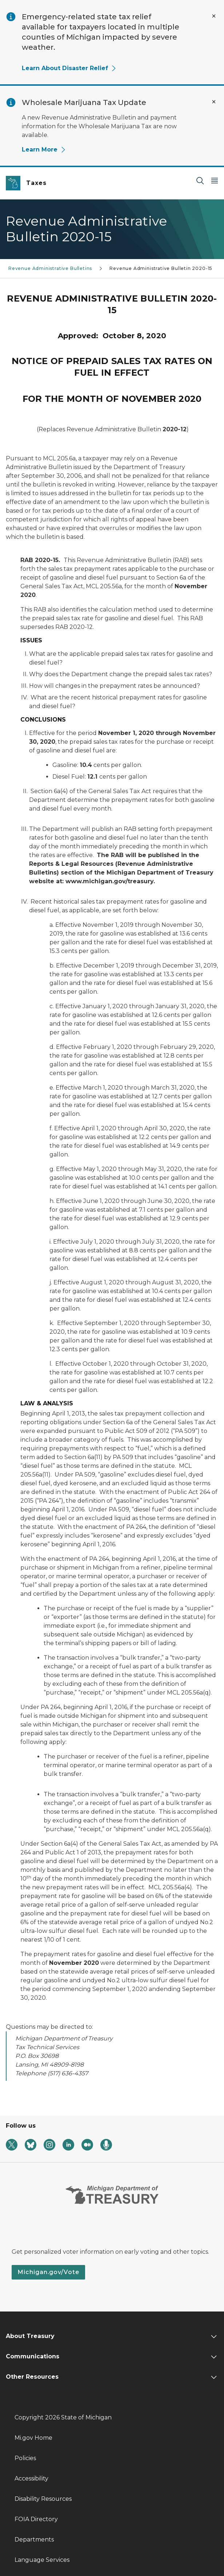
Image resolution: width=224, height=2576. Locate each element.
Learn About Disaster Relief (69, 68)
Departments (34, 2539)
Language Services (42, 2559)
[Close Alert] (214, 16)
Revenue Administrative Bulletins (50, 268)
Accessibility (31, 2478)
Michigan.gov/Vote (48, 2272)
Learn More (44, 149)
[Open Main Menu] (214, 180)
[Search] (200, 180)
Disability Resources (43, 2498)
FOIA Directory (36, 2519)
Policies (25, 2458)
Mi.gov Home (33, 2437)
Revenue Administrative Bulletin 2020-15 (160, 268)
